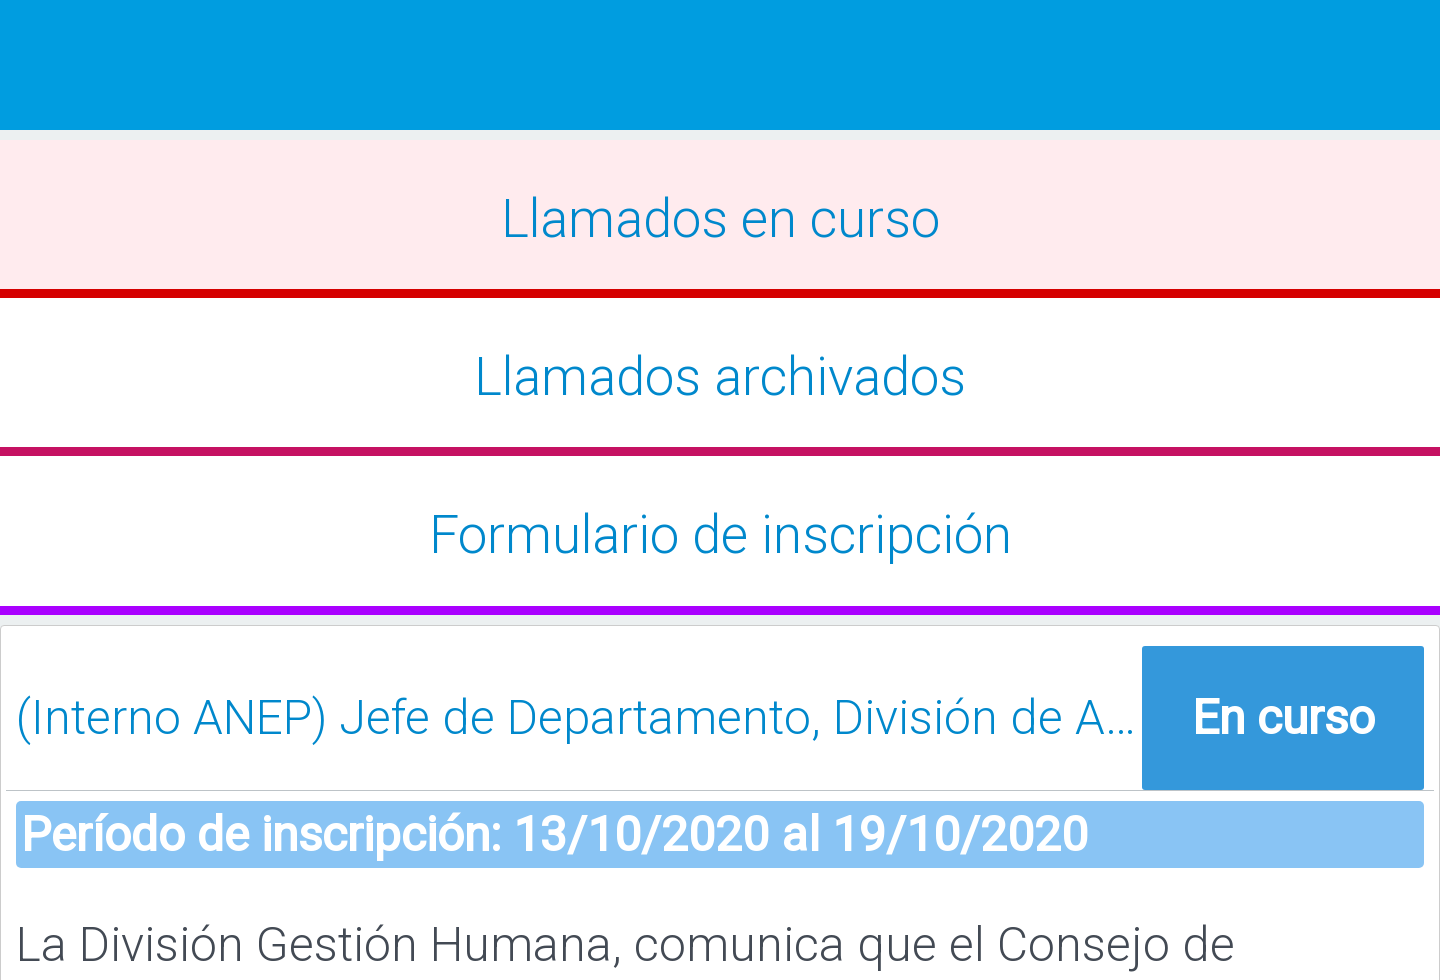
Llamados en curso (720, 219)
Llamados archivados (720, 377)
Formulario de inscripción (720, 535)
